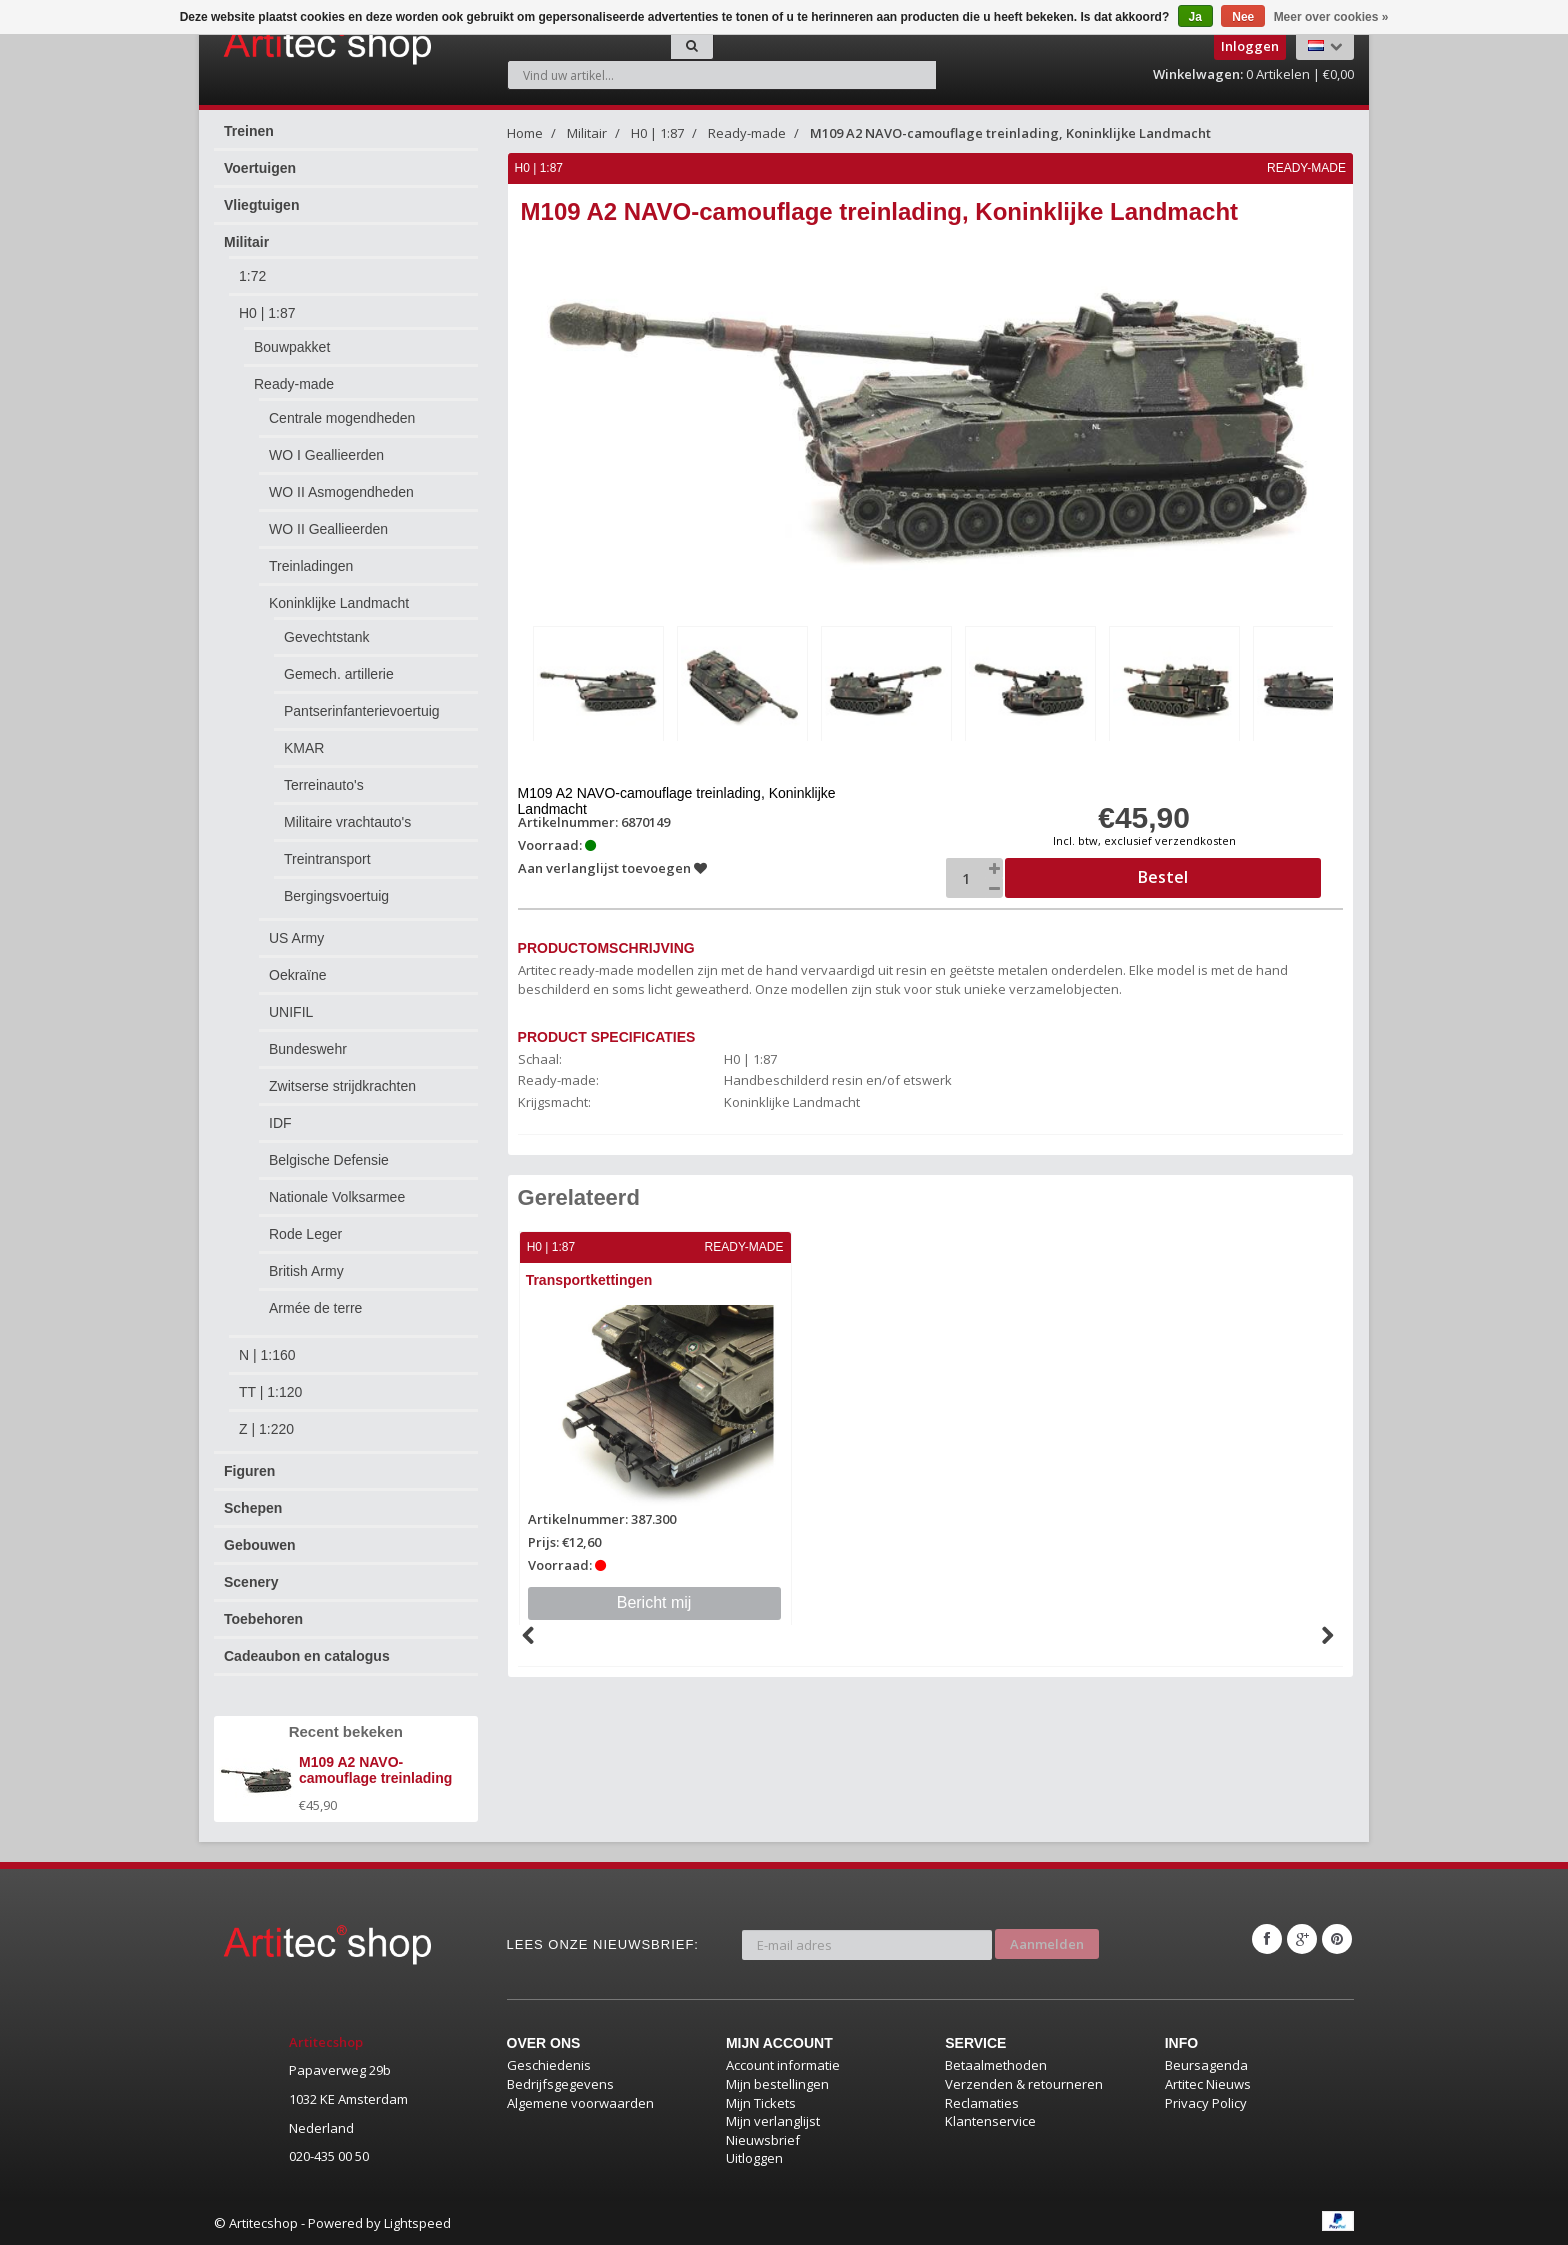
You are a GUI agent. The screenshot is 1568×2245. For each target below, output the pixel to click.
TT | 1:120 (270, 1392)
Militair (246, 242)
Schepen (253, 1508)
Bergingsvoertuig (336, 896)
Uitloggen (754, 2158)
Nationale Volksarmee (337, 1197)
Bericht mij (655, 1598)
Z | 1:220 (266, 1429)
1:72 (252, 276)
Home (525, 133)
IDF (280, 1123)
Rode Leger (305, 1234)
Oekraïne (298, 975)
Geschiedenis (549, 2065)
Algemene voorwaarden (580, 2103)
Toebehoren (263, 1619)
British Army (306, 1271)
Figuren (249, 1471)
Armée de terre (315, 1308)
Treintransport (327, 859)
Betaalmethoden (996, 2065)
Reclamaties (982, 2103)
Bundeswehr (308, 1049)
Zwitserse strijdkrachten (342, 1086)
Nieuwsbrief (763, 2140)
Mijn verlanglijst (773, 2121)
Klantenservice (990, 2121)
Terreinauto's (324, 785)
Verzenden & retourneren (1024, 2084)
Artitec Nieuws (1208, 2084)
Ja (1195, 17)
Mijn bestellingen (777, 2084)
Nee (1243, 17)
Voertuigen (260, 168)
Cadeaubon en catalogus (307, 1656)
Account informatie (783, 2065)
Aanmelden (1047, 1939)
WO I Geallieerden (326, 455)
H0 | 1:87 (267, 313)
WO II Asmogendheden (341, 492)
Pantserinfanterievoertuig (362, 711)
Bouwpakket (292, 347)
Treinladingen (311, 566)
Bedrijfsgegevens (560, 2084)
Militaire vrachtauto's (347, 822)
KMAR (304, 748)
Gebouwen (260, 1545)
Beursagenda (1206, 2065)
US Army (296, 938)
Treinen (249, 131)
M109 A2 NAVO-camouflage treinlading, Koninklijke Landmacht (1010, 133)
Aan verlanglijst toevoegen (613, 865)
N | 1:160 (267, 1355)
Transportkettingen (591, 1277)
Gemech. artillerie (339, 674)
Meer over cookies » (1331, 17)
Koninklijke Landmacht (339, 603)
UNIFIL (291, 1012)
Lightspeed (417, 2223)
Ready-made (294, 384)
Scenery (251, 1582)
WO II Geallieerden (328, 529)
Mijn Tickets (761, 2103)
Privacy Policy (1206, 2103)
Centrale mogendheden (342, 418)
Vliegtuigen (261, 205)
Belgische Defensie (329, 1160)
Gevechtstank (327, 637)
